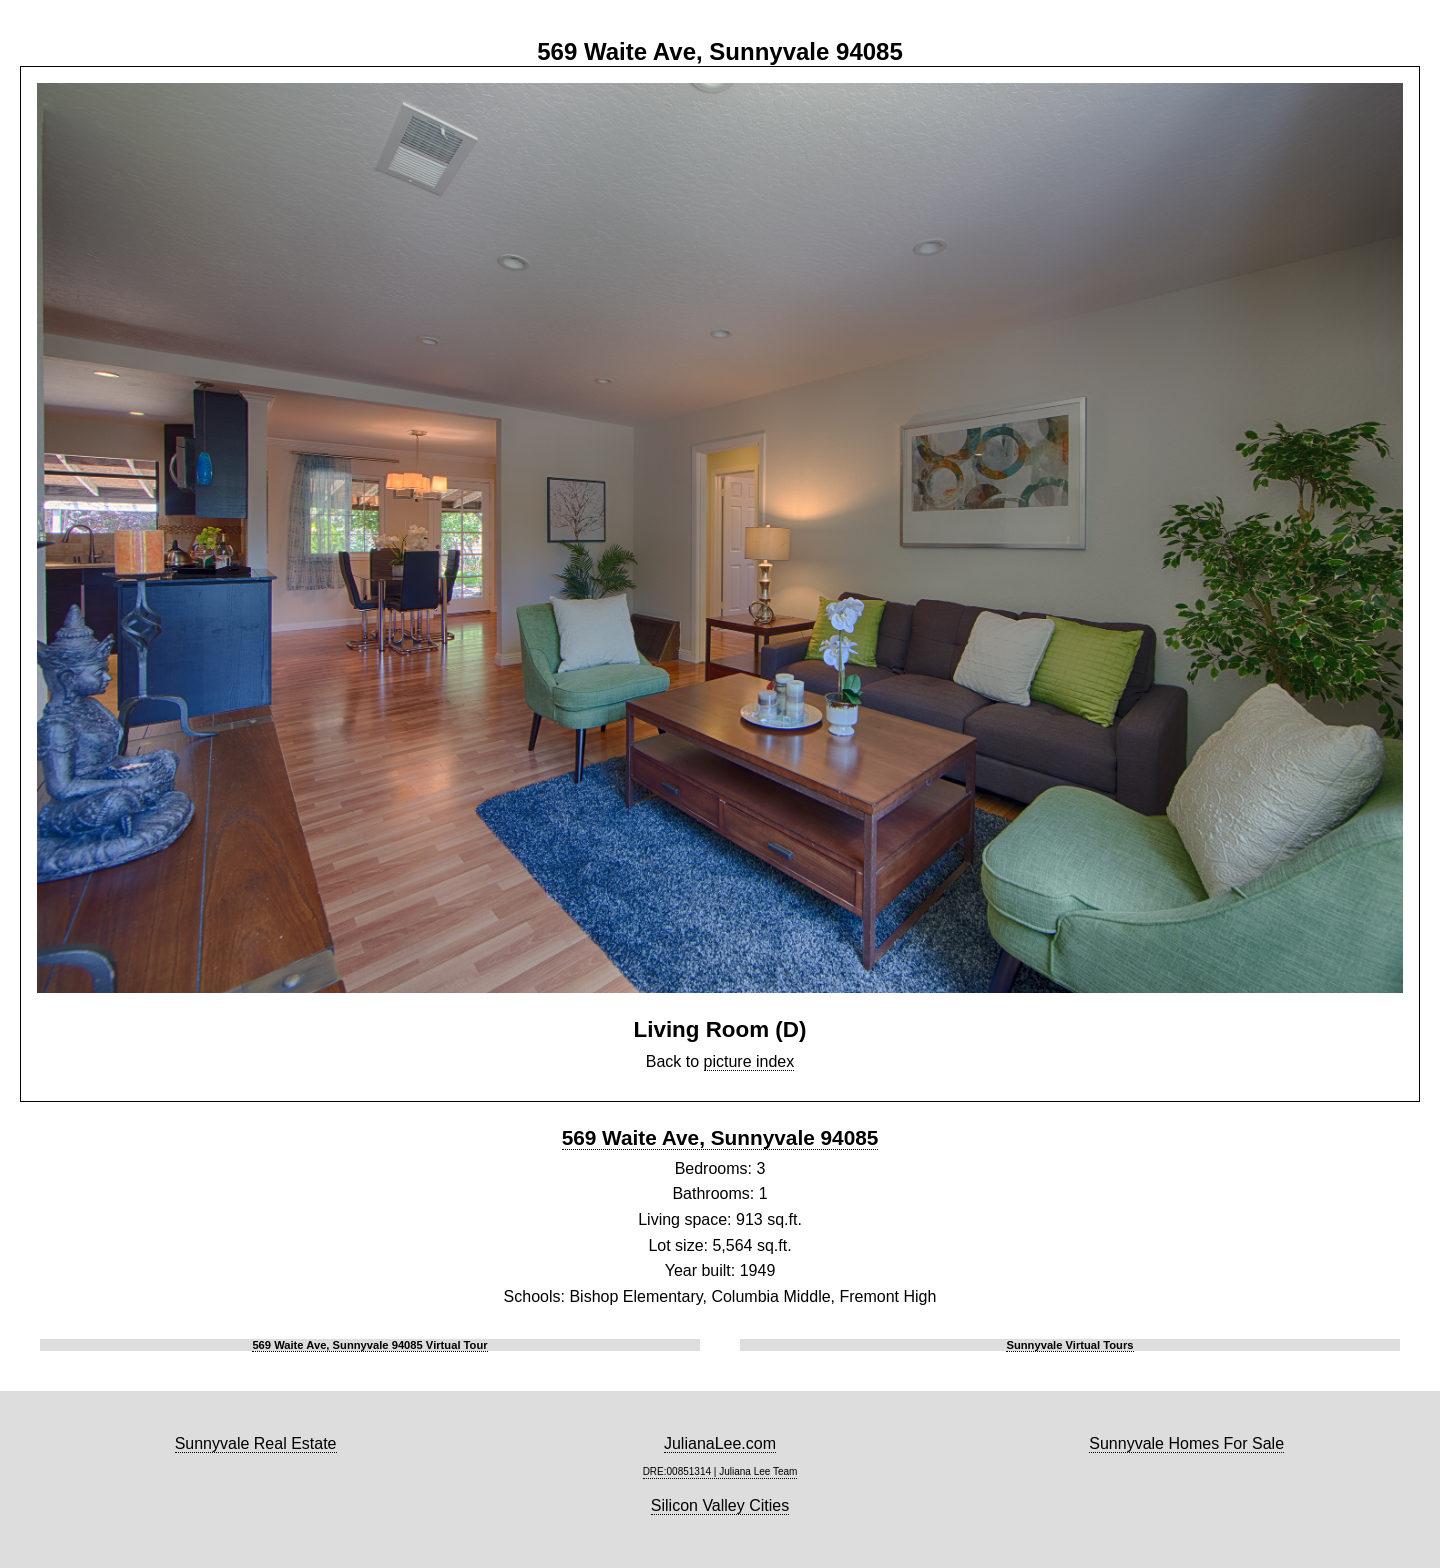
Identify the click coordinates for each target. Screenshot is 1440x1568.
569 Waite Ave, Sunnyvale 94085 (720, 1137)
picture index (749, 1061)
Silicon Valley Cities (720, 1505)
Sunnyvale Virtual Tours (1069, 1345)
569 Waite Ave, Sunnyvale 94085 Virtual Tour (369, 1345)
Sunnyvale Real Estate (256, 1443)
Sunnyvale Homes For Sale (1186, 1443)
